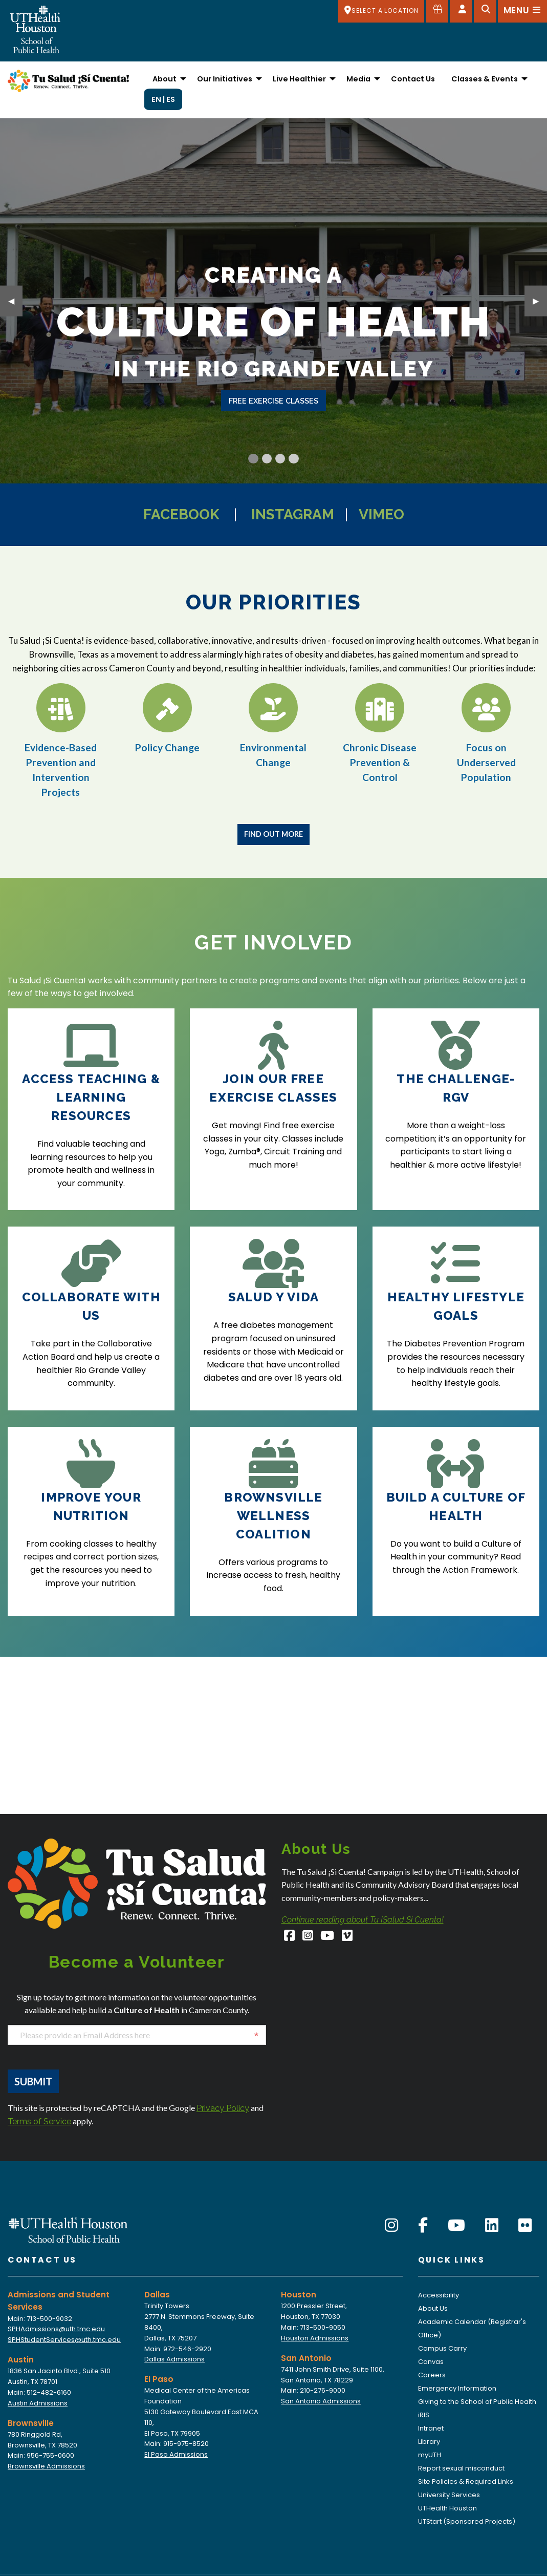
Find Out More (273, 834)
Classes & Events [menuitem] (484, 79)
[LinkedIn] (491, 2225)
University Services (449, 2495)
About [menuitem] (164, 79)
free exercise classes (273, 400)
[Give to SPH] (437, 11)
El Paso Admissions (176, 2454)
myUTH (429, 2455)
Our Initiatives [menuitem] (224, 79)
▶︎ (540, 299)
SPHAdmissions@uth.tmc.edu (56, 2329)
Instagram (292, 514)
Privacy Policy (222, 2108)
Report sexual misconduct (461, 2468)
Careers (432, 2375)
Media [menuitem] (358, 79)
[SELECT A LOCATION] (381, 11)
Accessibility (438, 2295)
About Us (433, 2308)
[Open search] (485, 11)
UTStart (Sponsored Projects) (466, 2521)
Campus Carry (442, 2348)
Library (429, 2441)
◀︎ (15, 299)
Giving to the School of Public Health (477, 2401)
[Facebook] (289, 1937)
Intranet (431, 2428)
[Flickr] (525, 2225)
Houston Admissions (314, 2338)
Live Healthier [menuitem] (299, 79)
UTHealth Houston (447, 2508)
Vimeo (381, 514)
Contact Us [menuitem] (413, 79)
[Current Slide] (253, 458)
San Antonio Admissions (321, 2401)
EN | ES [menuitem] (163, 99)
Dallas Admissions (174, 2359)
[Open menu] (522, 11)
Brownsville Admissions (46, 2466)
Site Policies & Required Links (465, 2481)
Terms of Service (39, 2121)
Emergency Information (457, 2388)
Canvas (431, 2362)
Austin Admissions (38, 2403)
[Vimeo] (347, 1937)
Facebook (181, 514)
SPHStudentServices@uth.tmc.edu (64, 2340)
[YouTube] (328, 1937)
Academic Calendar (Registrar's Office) (472, 2328)
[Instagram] (307, 1937)
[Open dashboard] (461, 11)
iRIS (423, 2415)
